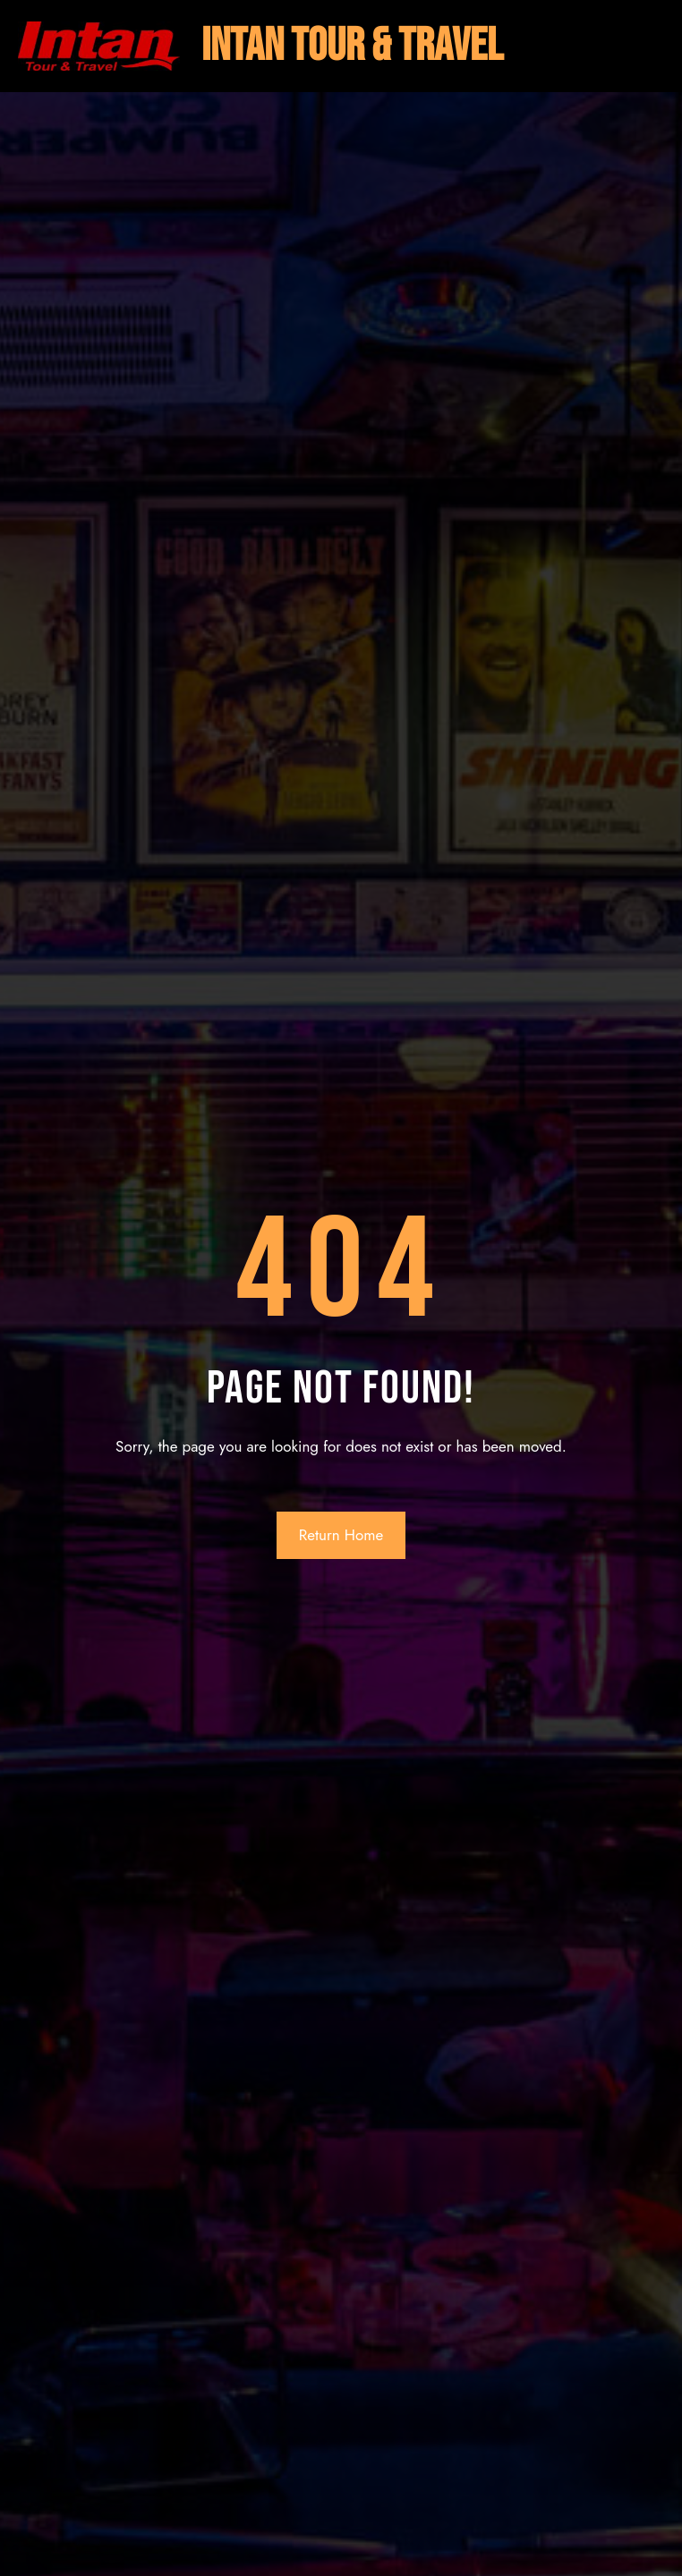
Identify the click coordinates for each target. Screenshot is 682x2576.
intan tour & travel (352, 46)
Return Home (341, 1535)
